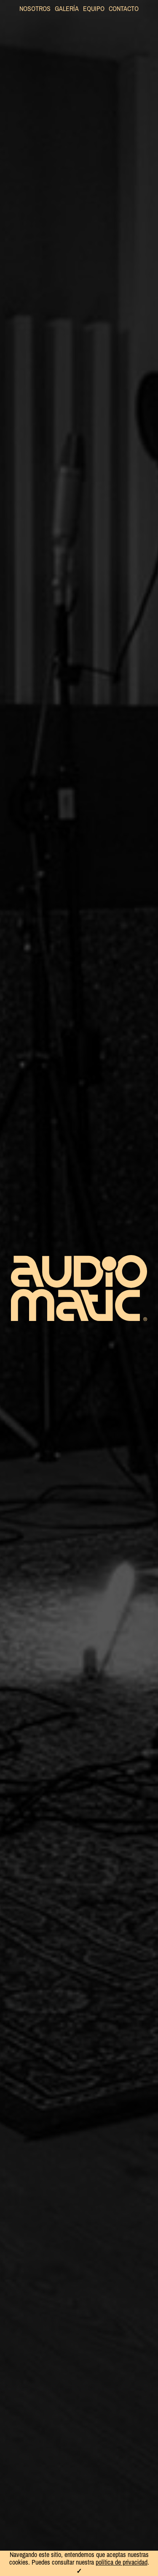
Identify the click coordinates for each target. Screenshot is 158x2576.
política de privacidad (121, 2562)
